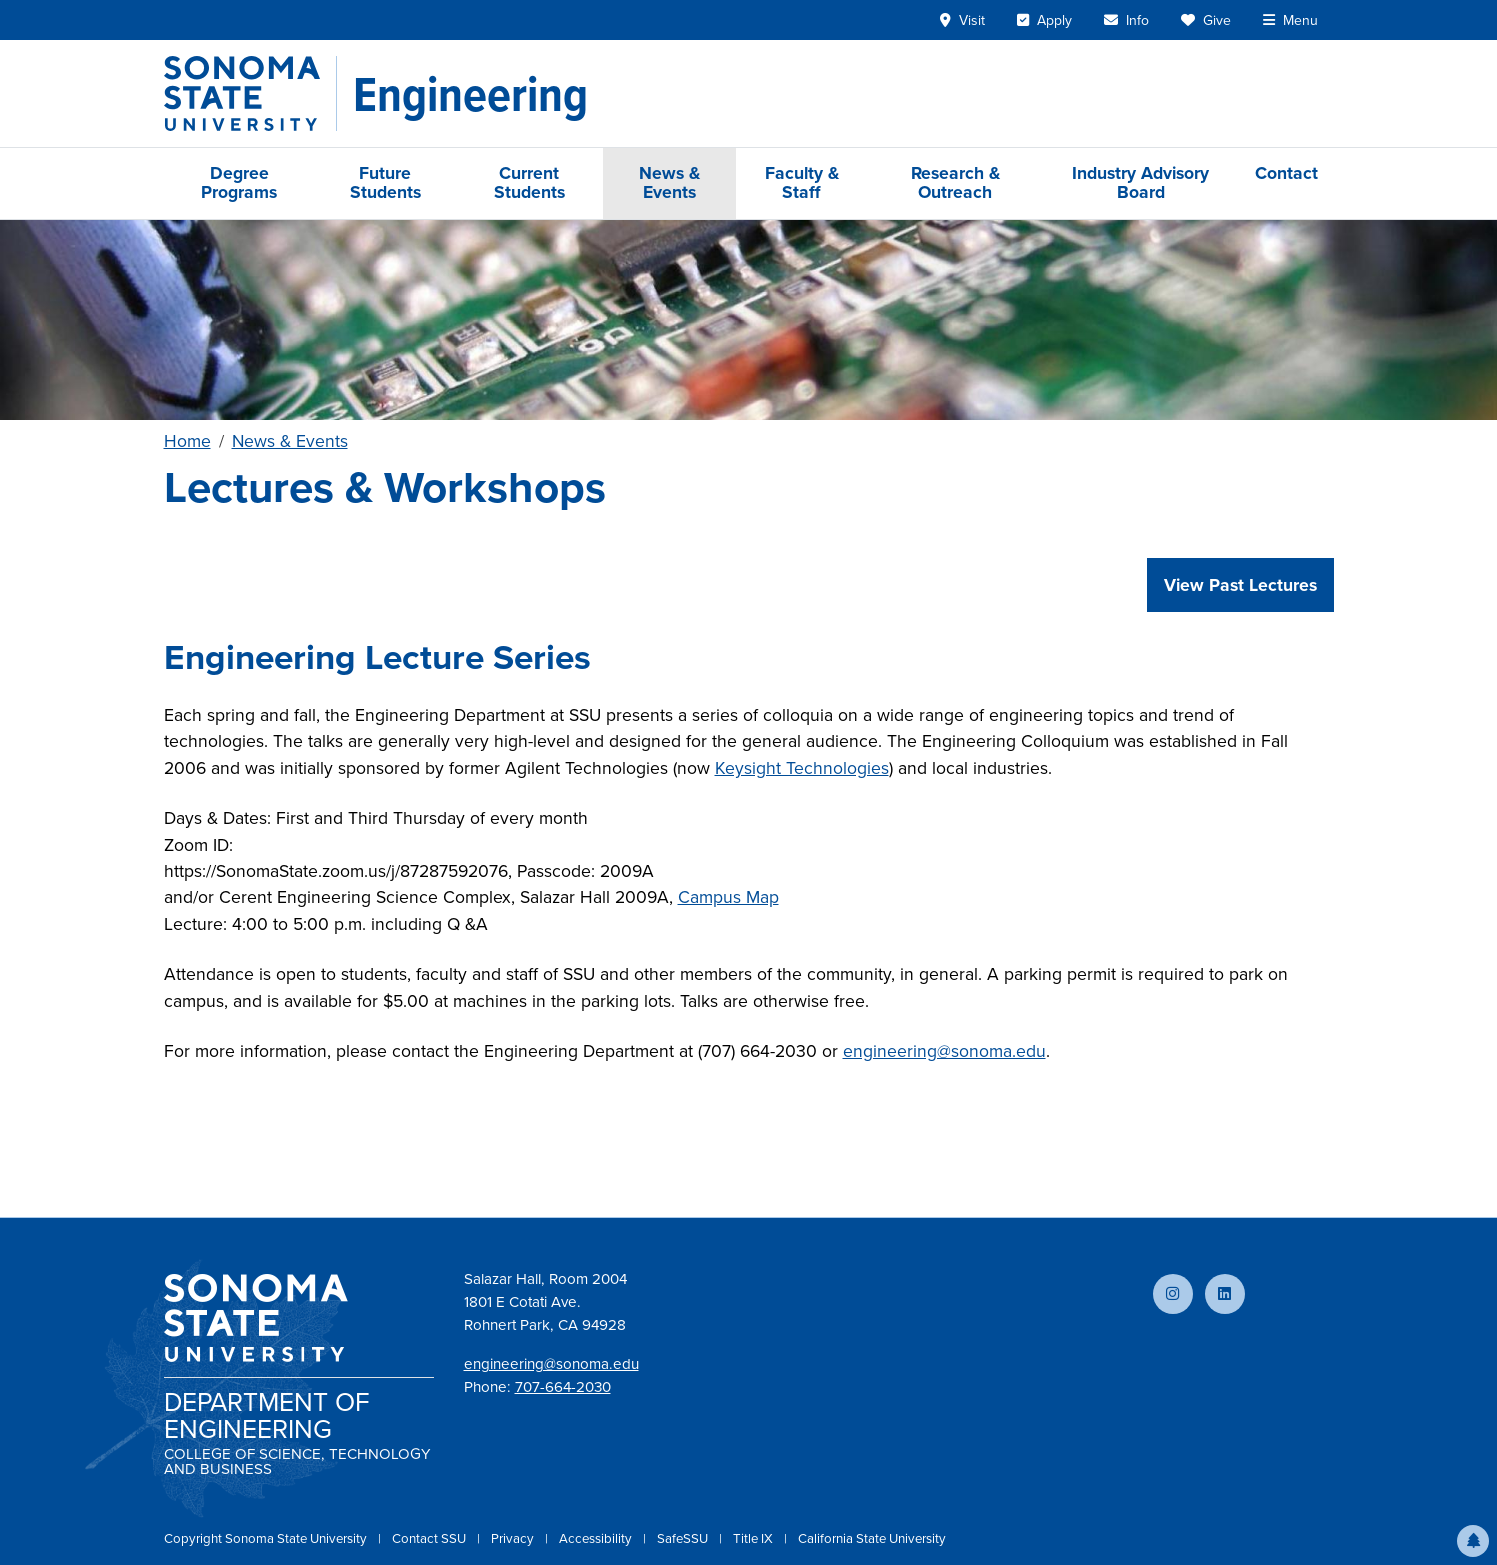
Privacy (514, 1538)
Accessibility (597, 1538)
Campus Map (728, 897)
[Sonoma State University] (250, 93)
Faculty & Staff (802, 182)
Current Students (529, 182)
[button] (1473, 1541)
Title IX (754, 1538)
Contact (1286, 173)
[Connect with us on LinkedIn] (1225, 1294)
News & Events (669, 182)
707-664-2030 (563, 1387)
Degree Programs (239, 182)
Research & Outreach (955, 182)
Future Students (385, 182)
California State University (872, 1538)
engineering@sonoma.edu (944, 1051)
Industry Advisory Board (1140, 182)
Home (187, 441)
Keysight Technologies (802, 768)
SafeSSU (684, 1538)
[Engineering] (470, 94)
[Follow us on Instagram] (1173, 1294)
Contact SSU (430, 1538)
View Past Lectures (1240, 585)
